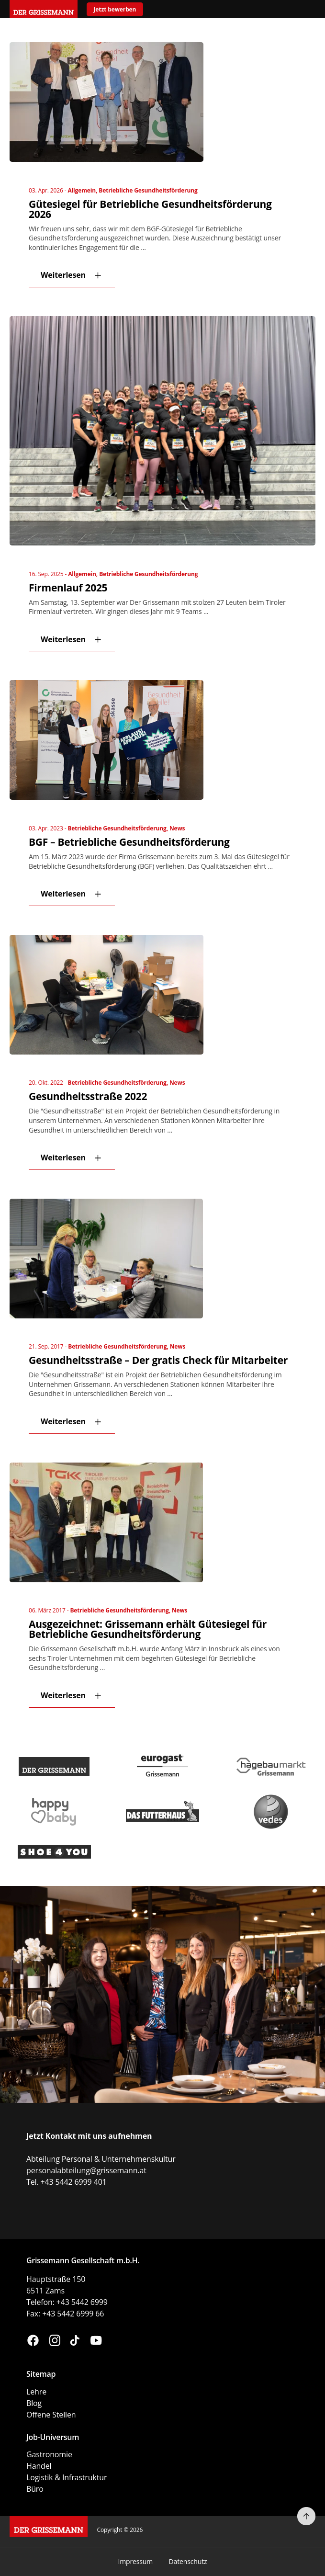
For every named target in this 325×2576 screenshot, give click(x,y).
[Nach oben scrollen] (306, 2516)
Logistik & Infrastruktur (66, 2477)
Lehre (36, 2391)
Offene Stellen (51, 2414)
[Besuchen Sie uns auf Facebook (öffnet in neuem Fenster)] (33, 2342)
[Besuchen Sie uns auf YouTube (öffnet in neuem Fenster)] (96, 2342)
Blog (34, 2403)
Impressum (135, 2561)
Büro (35, 2489)
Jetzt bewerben (115, 9)
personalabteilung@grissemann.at (86, 2170)
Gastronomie (49, 2454)
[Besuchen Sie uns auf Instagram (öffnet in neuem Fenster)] (54, 2342)
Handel (38, 2466)
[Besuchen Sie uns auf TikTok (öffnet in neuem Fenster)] (74, 2342)
